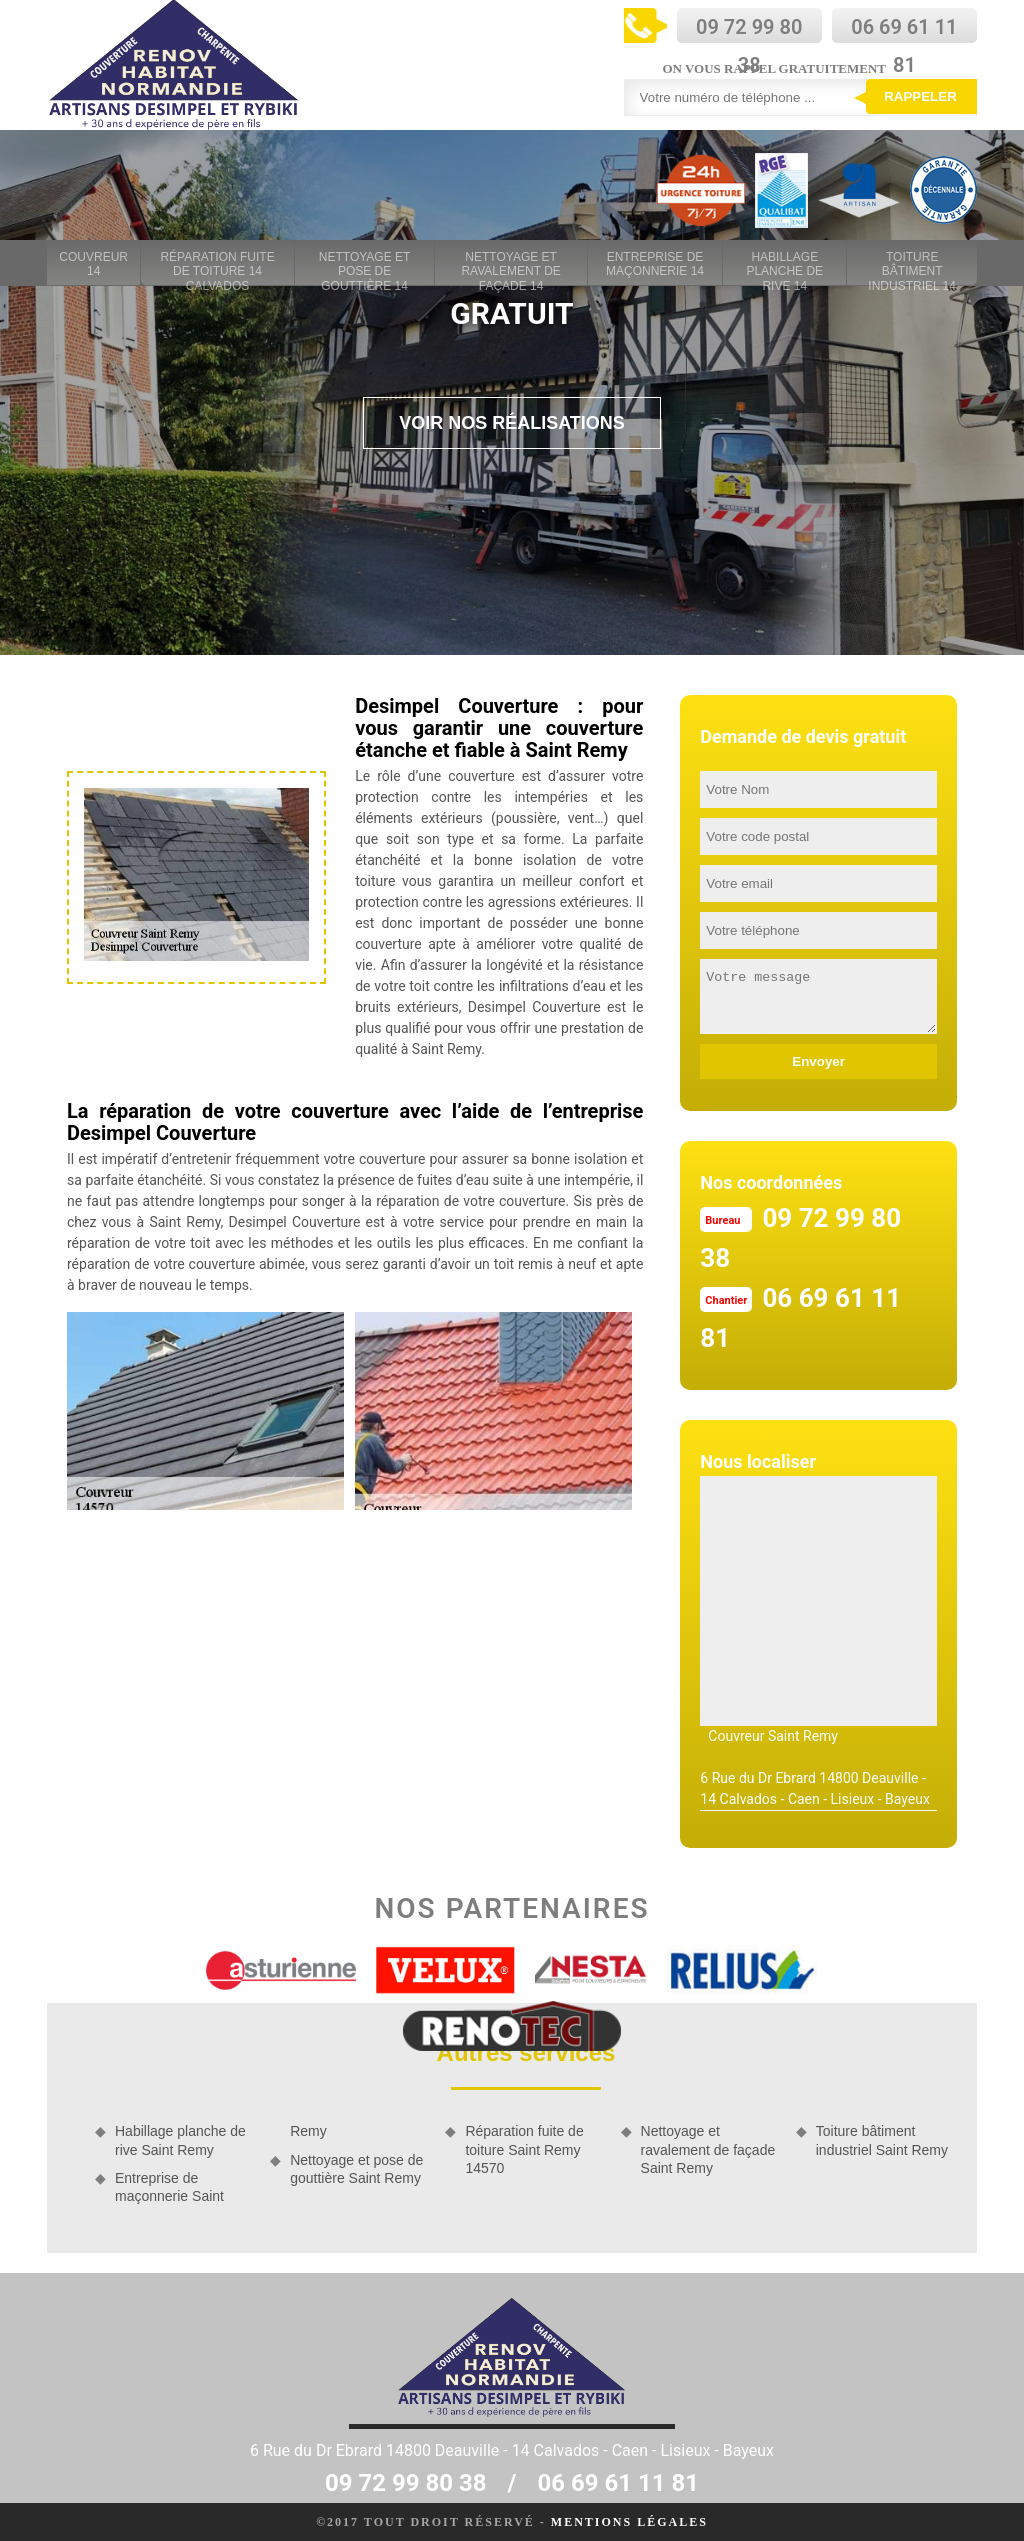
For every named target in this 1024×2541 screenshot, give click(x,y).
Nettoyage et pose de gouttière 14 (365, 265)
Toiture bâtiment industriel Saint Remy (882, 2140)
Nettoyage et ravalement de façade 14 (510, 265)
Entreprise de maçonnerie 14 (655, 264)
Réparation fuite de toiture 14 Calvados (217, 265)
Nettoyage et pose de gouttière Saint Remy (356, 2169)
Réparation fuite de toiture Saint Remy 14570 (524, 2149)
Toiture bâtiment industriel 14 (912, 265)
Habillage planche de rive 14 (784, 265)
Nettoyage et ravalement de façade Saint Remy (708, 2149)
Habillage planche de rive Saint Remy (180, 2140)
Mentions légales (629, 2522)
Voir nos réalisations (512, 423)
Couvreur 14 (93, 264)
